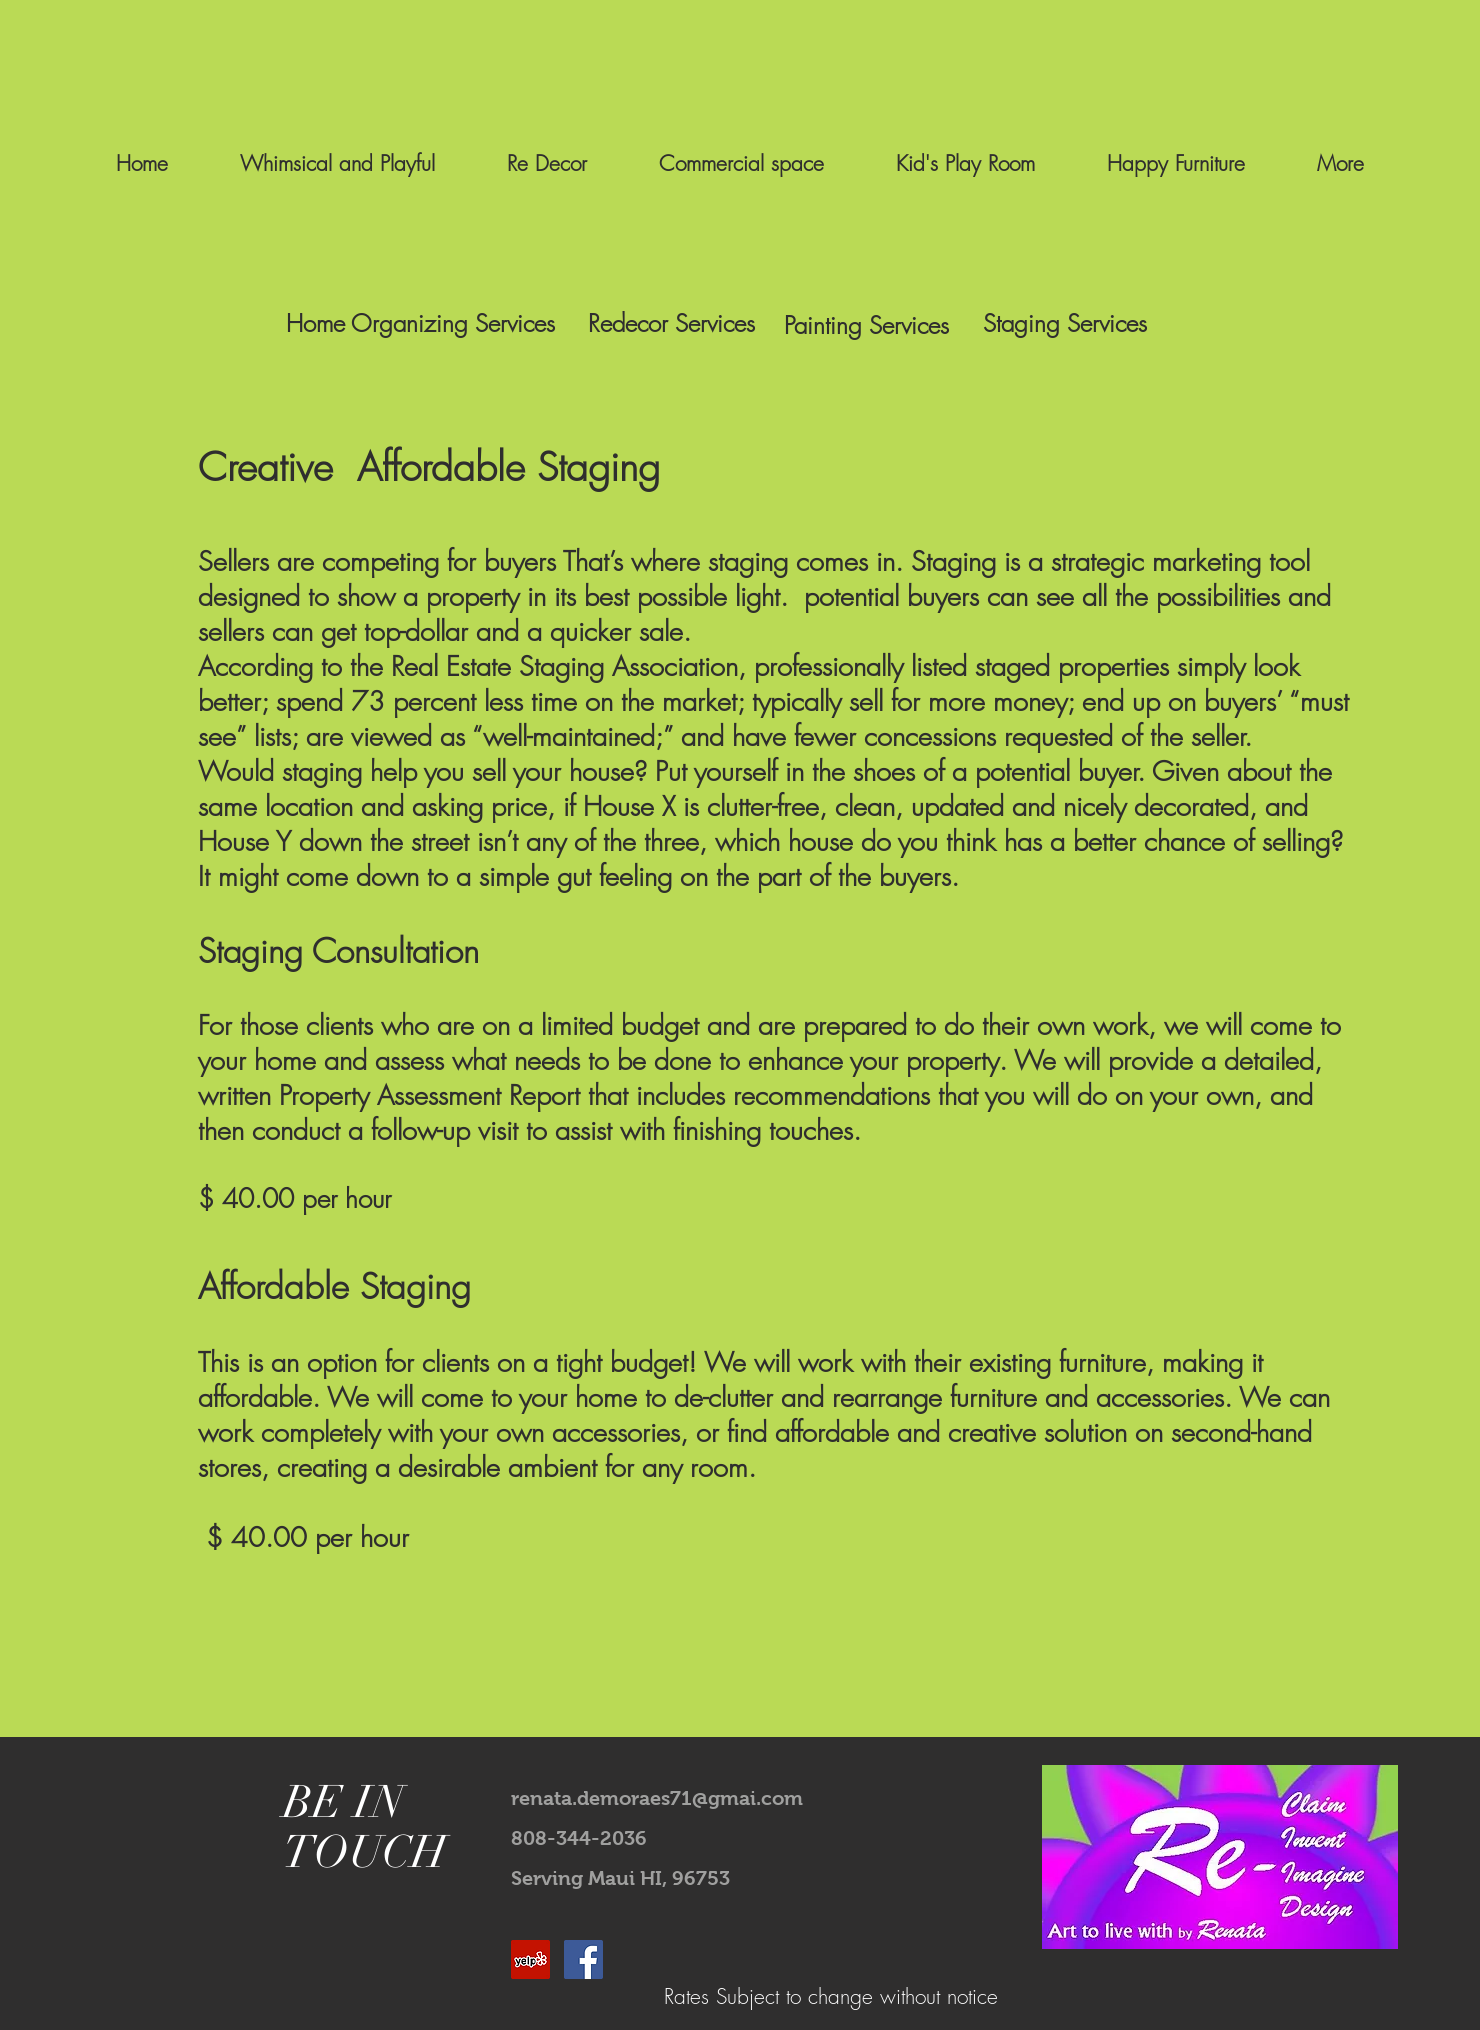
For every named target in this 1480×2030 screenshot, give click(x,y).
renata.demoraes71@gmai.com (657, 1798)
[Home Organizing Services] (420, 324)
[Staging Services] (1065, 324)
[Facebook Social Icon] (583, 1959)
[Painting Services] (866, 325)
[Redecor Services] (671, 324)
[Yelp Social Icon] (530, 1959)
